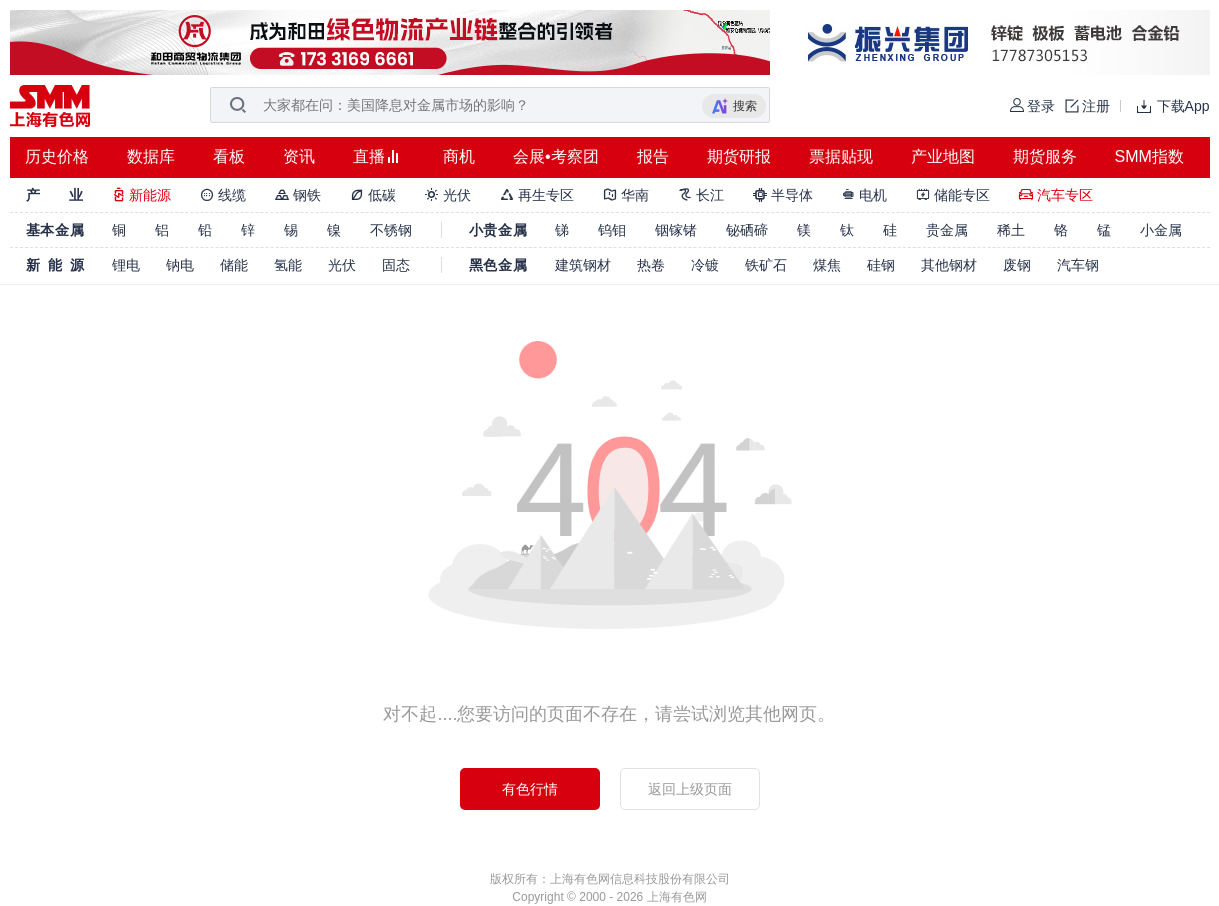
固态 (396, 265)
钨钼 (612, 230)
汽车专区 (1056, 195)
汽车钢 (1078, 265)
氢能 (288, 265)
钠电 (180, 265)
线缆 (223, 195)
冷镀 (705, 265)
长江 (701, 195)
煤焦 (827, 265)
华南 (626, 195)
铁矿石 (766, 265)
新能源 (142, 195)
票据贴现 (841, 156)
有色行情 (530, 789)
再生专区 (537, 195)
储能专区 (953, 195)
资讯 (299, 156)
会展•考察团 (556, 156)
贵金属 (947, 230)
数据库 (151, 156)
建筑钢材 (583, 265)
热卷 (651, 265)
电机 (865, 195)
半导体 (783, 195)
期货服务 (1045, 156)
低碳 (373, 195)
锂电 (126, 265)
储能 (234, 265)
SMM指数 (1149, 156)
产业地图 (943, 156)
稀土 (1011, 230)
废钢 (1017, 265)
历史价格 (57, 156)
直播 (369, 156)
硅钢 (881, 265)
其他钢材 (949, 265)
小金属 (1161, 230)
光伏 (448, 195)
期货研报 (739, 156)
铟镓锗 (676, 230)
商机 (459, 156)
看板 (229, 156)
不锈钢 (391, 230)
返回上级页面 (690, 789)
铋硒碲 (747, 230)
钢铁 (298, 195)
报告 (653, 156)
